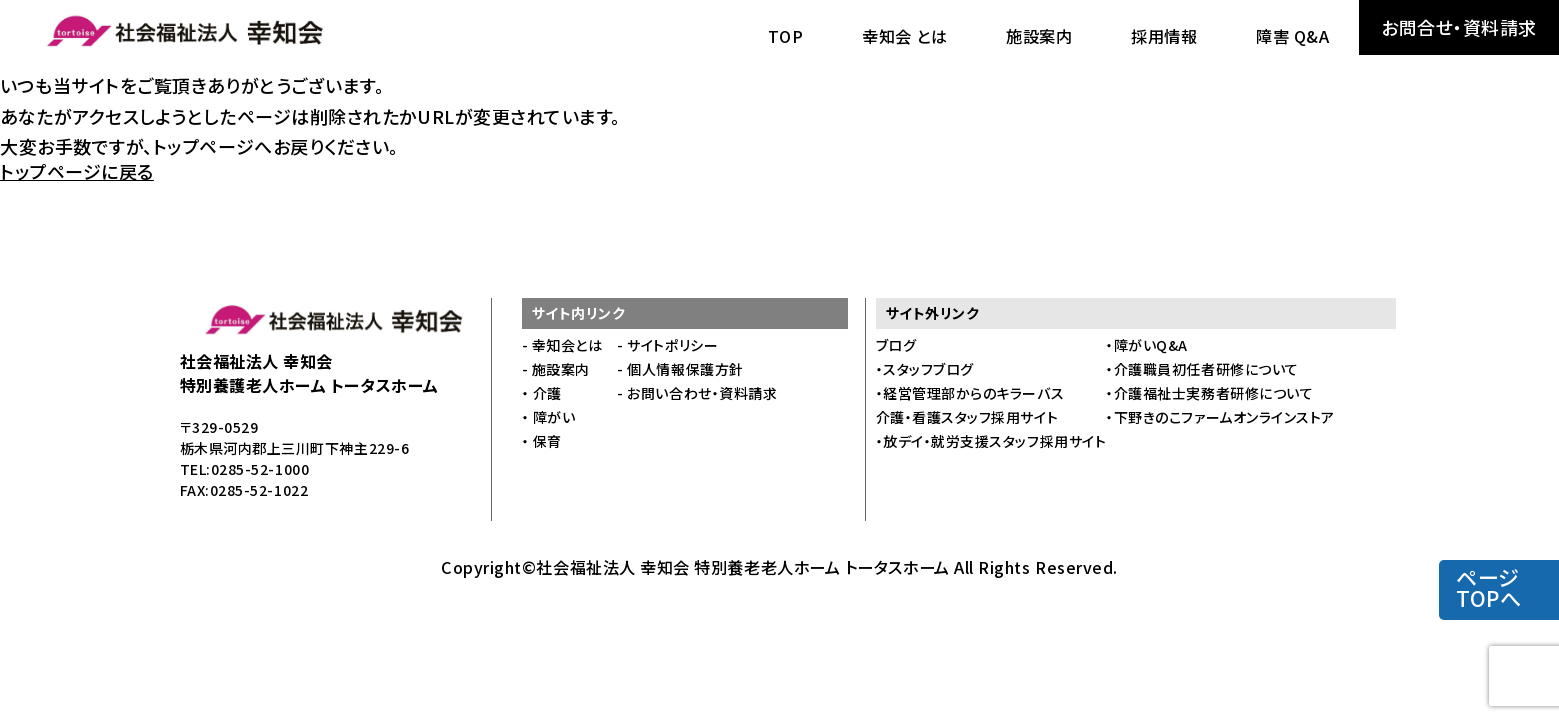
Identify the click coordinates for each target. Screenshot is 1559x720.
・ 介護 (542, 393)
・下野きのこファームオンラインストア (1220, 417)
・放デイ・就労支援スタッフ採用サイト (991, 441)
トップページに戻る (77, 171)
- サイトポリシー (667, 345)
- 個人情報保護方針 (680, 369)
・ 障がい (549, 417)
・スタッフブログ (925, 369)
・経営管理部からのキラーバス (970, 393)
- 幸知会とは (562, 345)
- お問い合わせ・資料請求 (697, 393)
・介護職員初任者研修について (1202, 369)
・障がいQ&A (1147, 345)
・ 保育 (542, 441)
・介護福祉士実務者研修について (1209, 393)
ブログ (896, 345)
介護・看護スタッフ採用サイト (967, 417)
